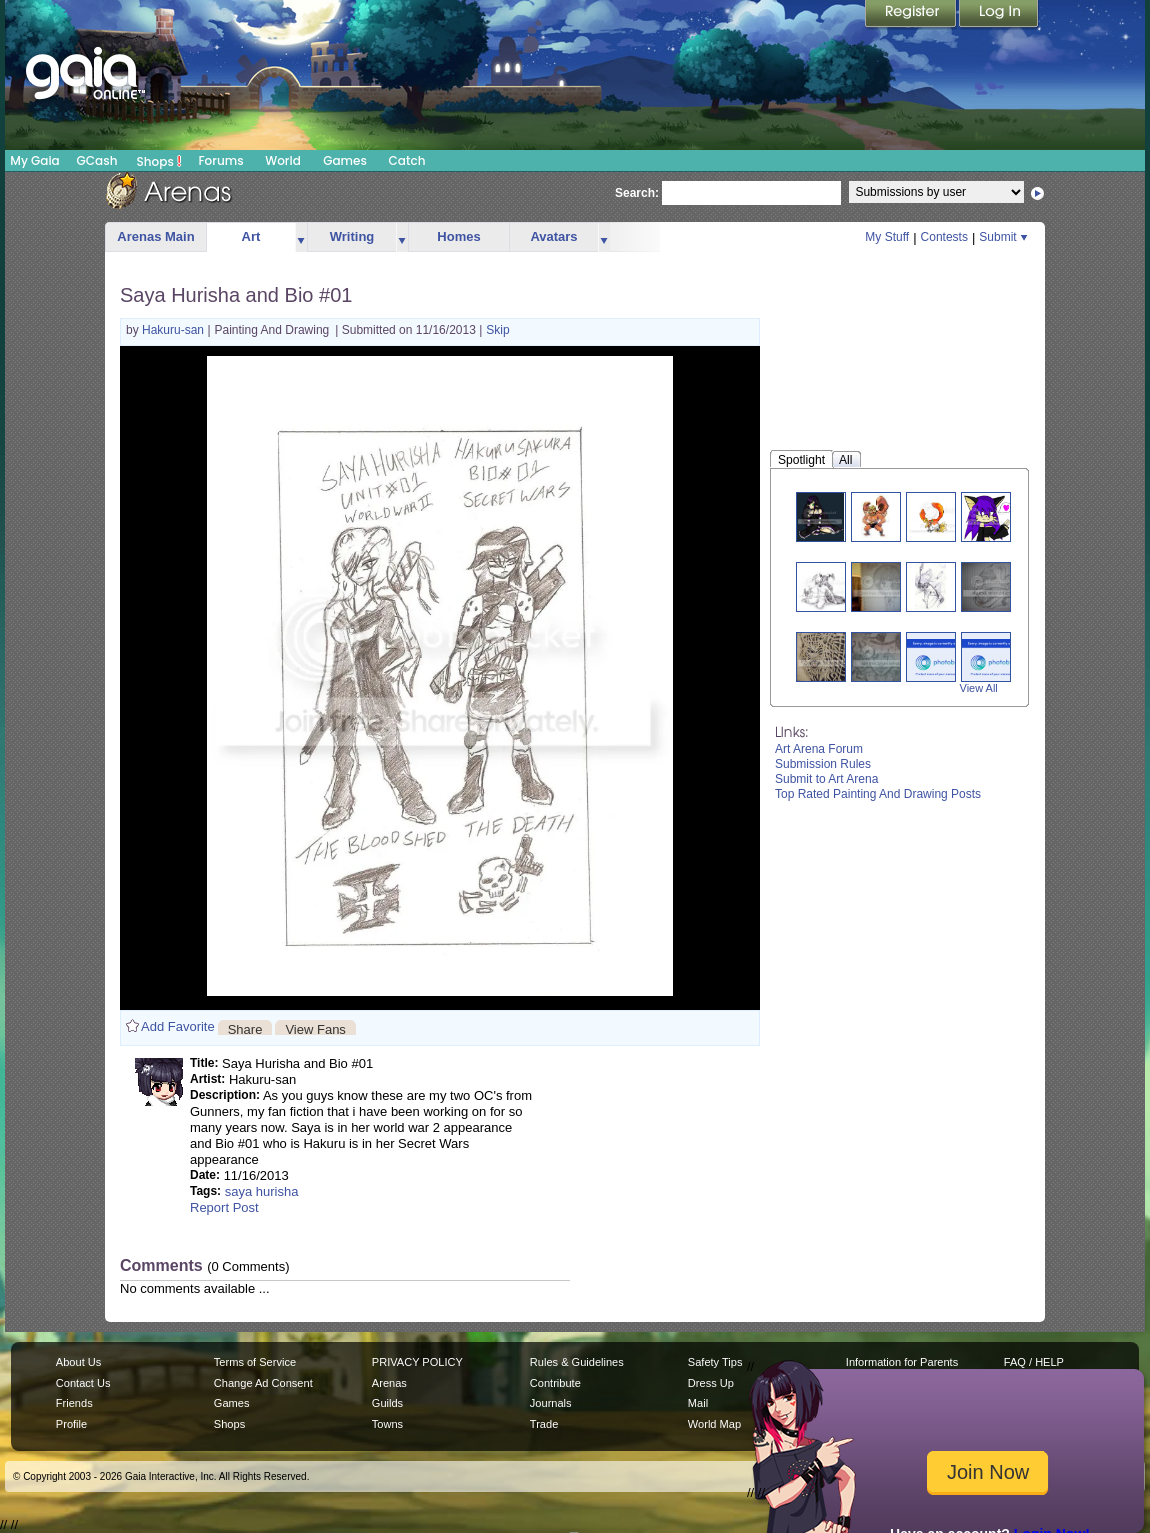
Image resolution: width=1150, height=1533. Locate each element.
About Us (78, 1362)
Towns (387, 1424)
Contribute (555, 1383)
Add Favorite (178, 1026)
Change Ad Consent (263, 1383)
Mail (698, 1403)
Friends (74, 1403)
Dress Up (711, 1383)
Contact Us (83, 1383)
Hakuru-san (174, 330)
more (301, 237)
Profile (71, 1424)
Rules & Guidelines (577, 1362)
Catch (407, 160)
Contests (944, 237)
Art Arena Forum (819, 749)
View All (979, 688)
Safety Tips (715, 1362)
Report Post (224, 1207)
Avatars (553, 236)
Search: (637, 193)
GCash (97, 160)
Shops (159, 161)
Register (912, 15)
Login (999, 15)
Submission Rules (823, 764)
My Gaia (34, 160)
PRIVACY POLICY (417, 1362)
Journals (551, 1403)
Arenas (389, 1383)
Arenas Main (155, 236)
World (283, 160)
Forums (220, 160)
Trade (544, 1424)
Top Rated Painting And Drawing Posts (878, 794)
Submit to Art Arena (826, 779)
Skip (497, 330)
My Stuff (887, 237)
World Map (714, 1424)
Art (251, 236)
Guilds (387, 1403)
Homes (458, 236)
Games (345, 160)
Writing (352, 236)
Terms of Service (255, 1362)
